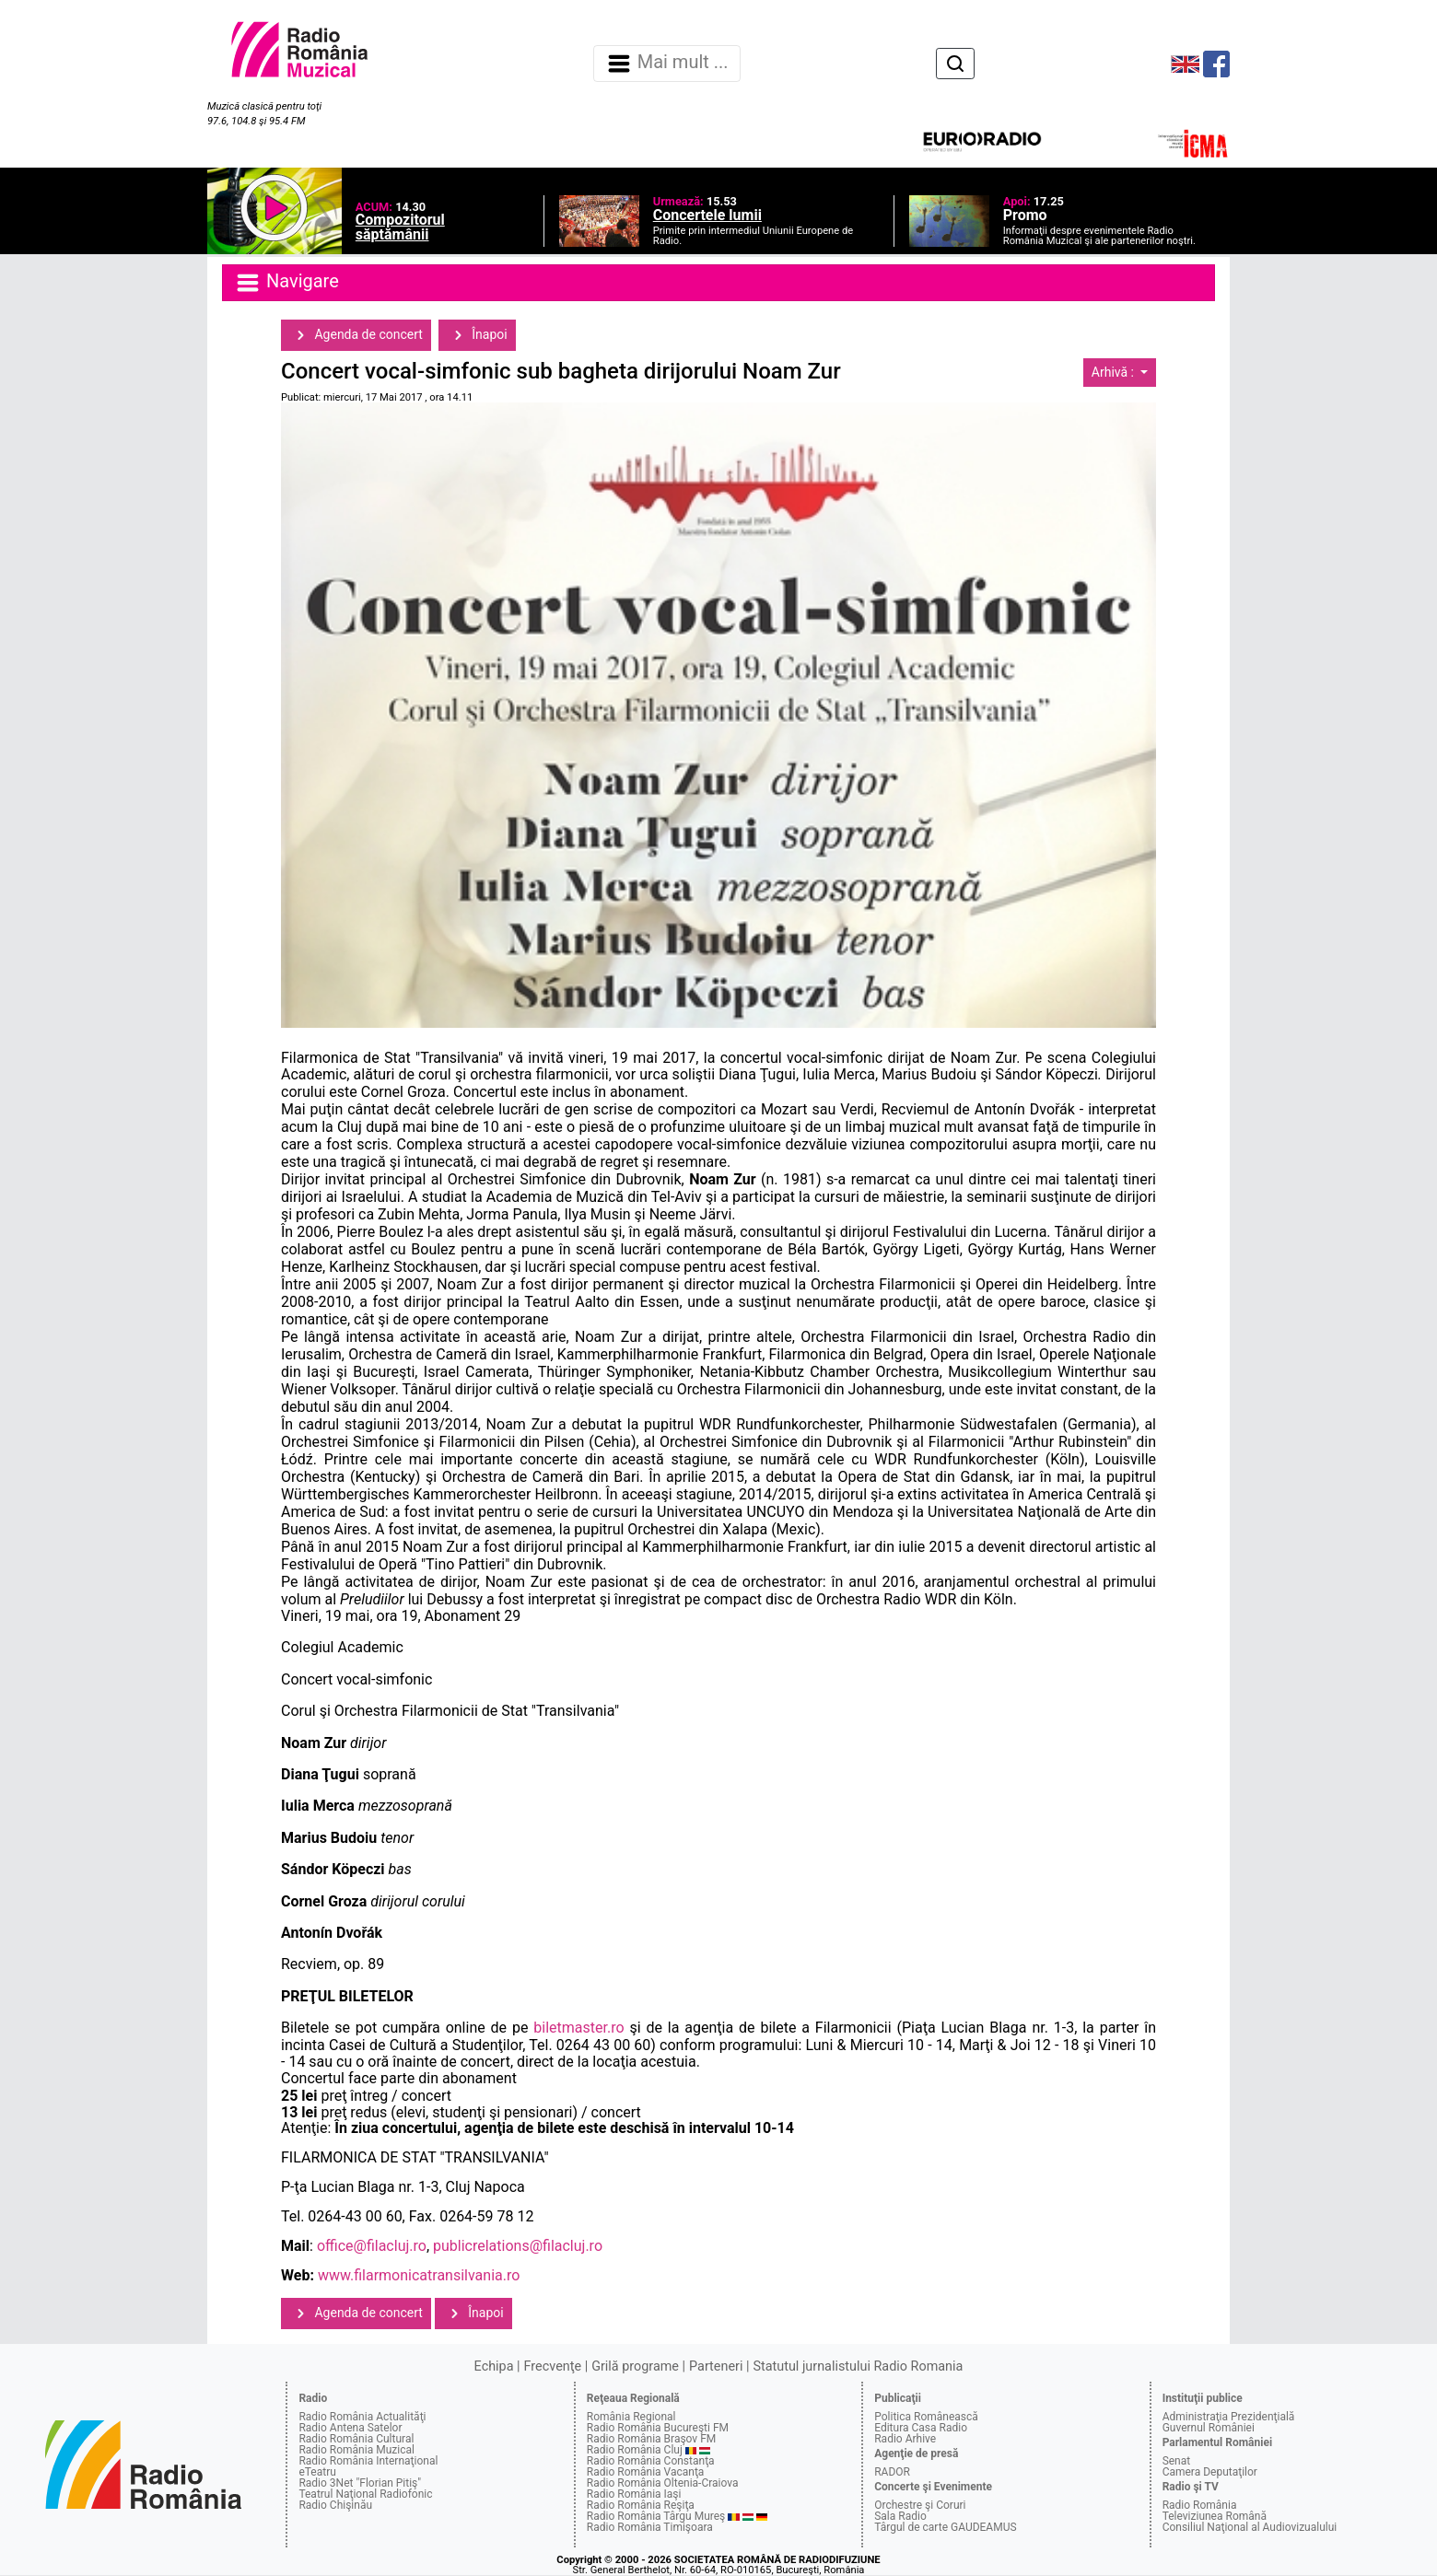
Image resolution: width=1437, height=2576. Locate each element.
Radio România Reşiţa (641, 2505)
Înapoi (477, 335)
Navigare (286, 283)
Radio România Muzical (356, 2449)
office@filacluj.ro (371, 2246)
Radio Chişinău (335, 2505)
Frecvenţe (552, 2366)
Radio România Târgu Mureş (656, 2516)
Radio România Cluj (635, 2449)
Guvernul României (1208, 2427)
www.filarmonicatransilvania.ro (419, 2275)
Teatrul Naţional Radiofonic (365, 2494)
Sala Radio (900, 2516)
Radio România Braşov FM (651, 2438)
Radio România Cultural (356, 2438)
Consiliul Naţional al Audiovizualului (1250, 2527)
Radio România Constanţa (651, 2460)
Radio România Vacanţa (646, 2471)
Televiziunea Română (1214, 2516)
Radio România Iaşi (634, 2494)
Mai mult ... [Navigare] (667, 63)
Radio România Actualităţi (362, 2416)
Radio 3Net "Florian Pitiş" (359, 2483)
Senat (1176, 2460)
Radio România (1199, 2505)
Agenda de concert (356, 335)
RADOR (892, 2471)
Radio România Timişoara (650, 2527)
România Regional (631, 2416)
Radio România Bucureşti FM (658, 2427)
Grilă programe (635, 2366)
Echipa (494, 2366)
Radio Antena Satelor (350, 2427)
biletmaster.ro (578, 2027)
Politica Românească (926, 2416)
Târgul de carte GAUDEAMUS (945, 2527)
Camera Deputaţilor (1209, 2471)
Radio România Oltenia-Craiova (663, 2483)
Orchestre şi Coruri (919, 2505)
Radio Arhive (905, 2438)
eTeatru (316, 2471)
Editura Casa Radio (920, 2427)
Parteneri (715, 2366)
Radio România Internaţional (368, 2460)
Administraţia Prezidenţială (1228, 2416)
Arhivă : (1115, 372)
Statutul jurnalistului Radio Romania (858, 2366)
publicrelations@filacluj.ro (517, 2246)
